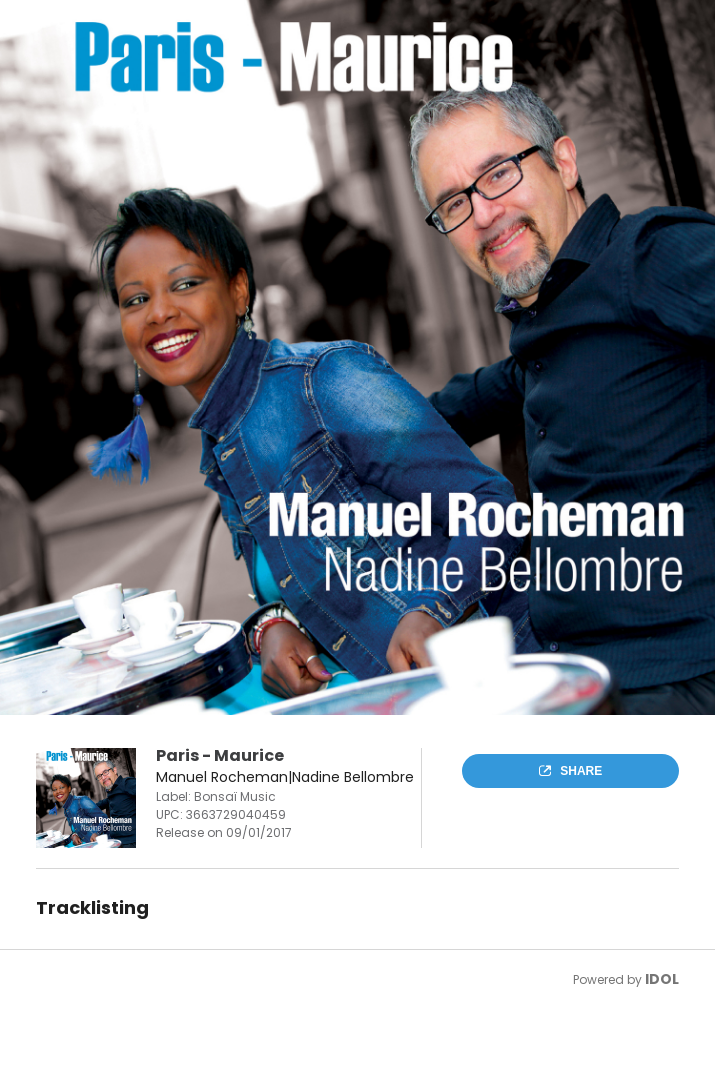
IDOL (662, 979)
